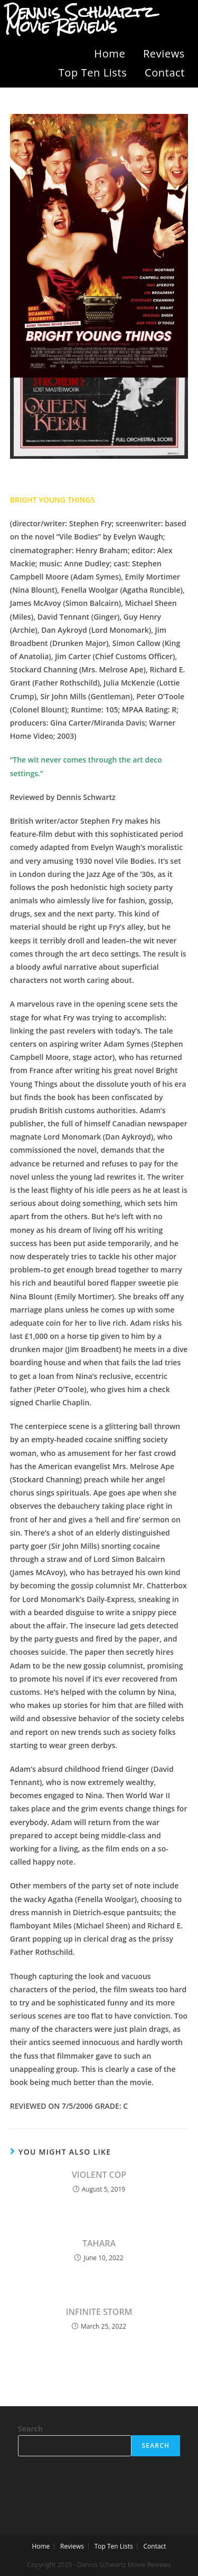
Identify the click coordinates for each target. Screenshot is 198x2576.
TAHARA (99, 2243)
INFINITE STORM (99, 2312)
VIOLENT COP (99, 2175)
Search (30, 2429)
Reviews (164, 53)
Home (109, 53)
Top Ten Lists (93, 72)
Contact (165, 72)
